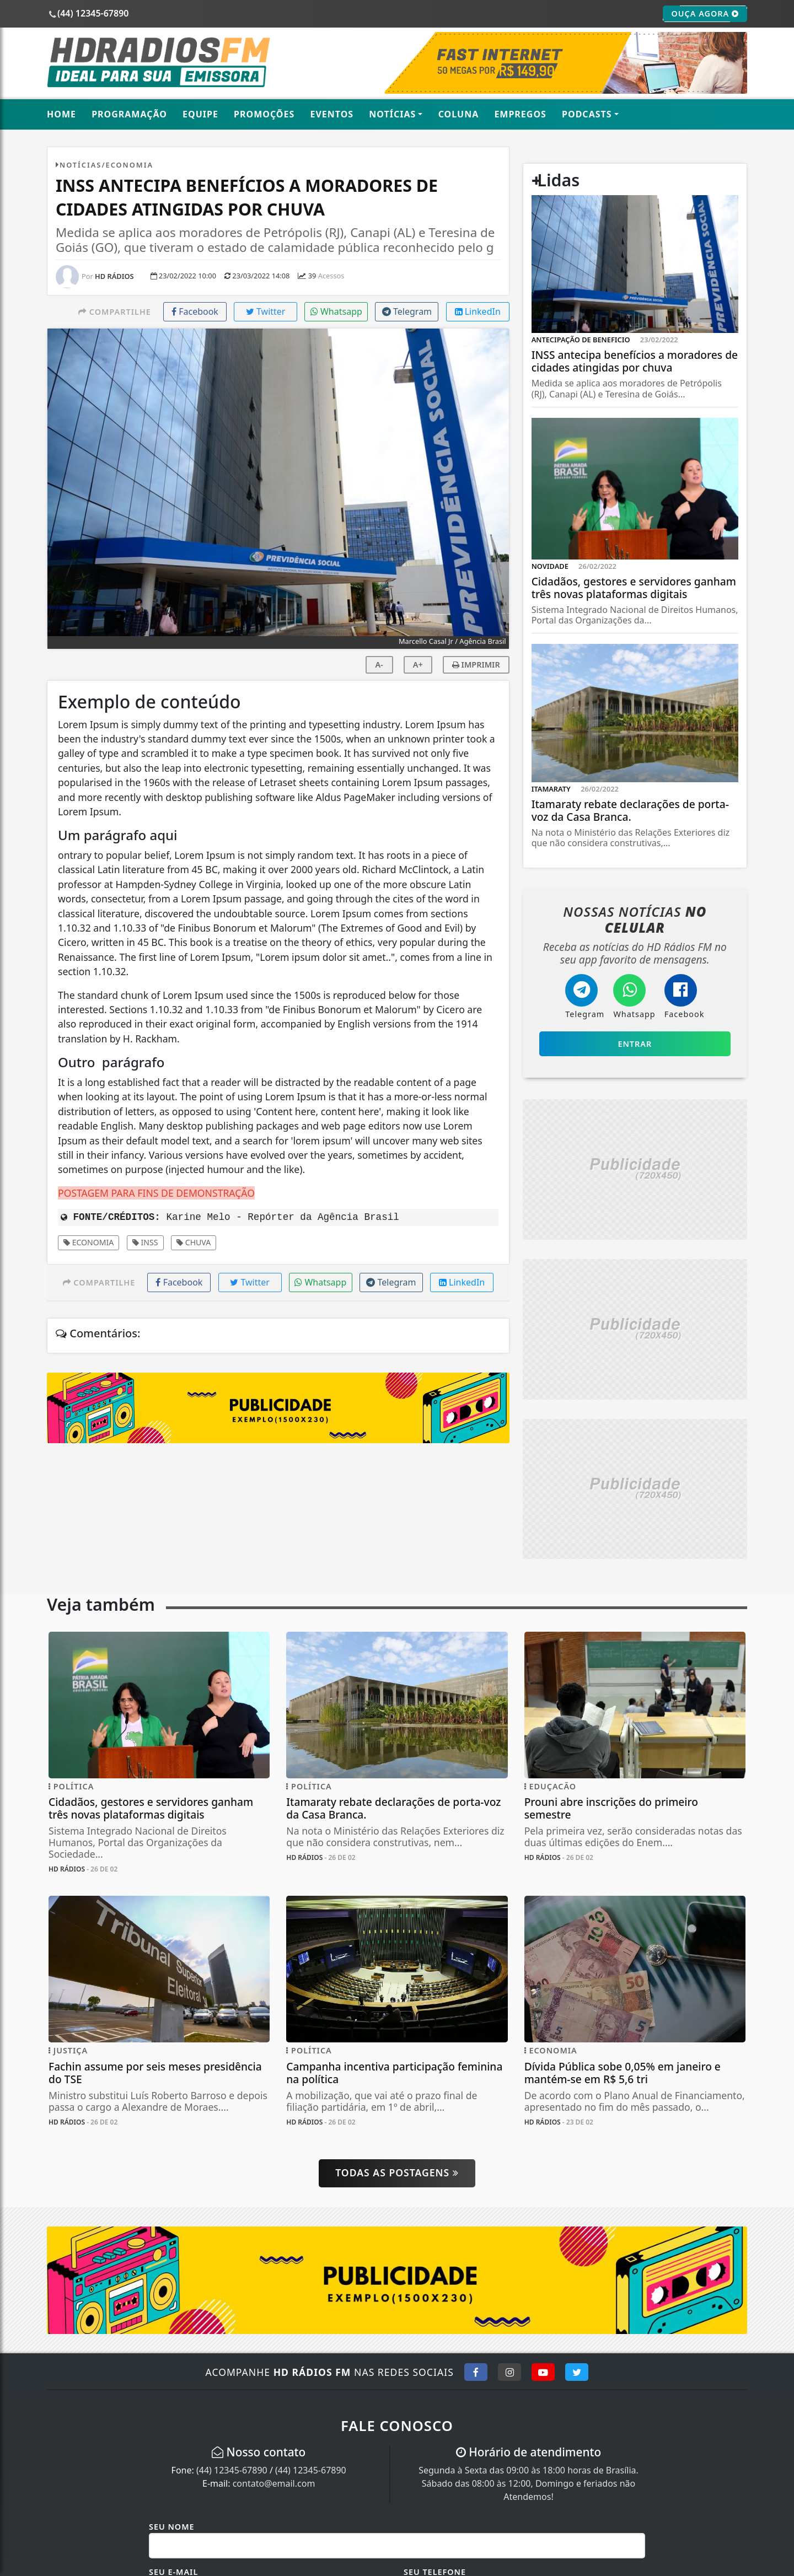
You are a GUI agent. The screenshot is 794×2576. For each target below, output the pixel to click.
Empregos (520, 114)
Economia (88, 1242)
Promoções (264, 114)
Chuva (193, 1242)
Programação (129, 114)
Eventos (331, 114)
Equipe (200, 114)
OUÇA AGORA (705, 14)
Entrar (635, 1044)
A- (379, 664)
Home (61, 114)
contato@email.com (274, 2483)
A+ (418, 664)
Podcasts (587, 114)
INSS (145, 1242)
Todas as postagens (397, 2172)
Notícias (392, 114)
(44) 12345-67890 (231, 2470)
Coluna (458, 114)
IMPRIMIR (476, 664)
